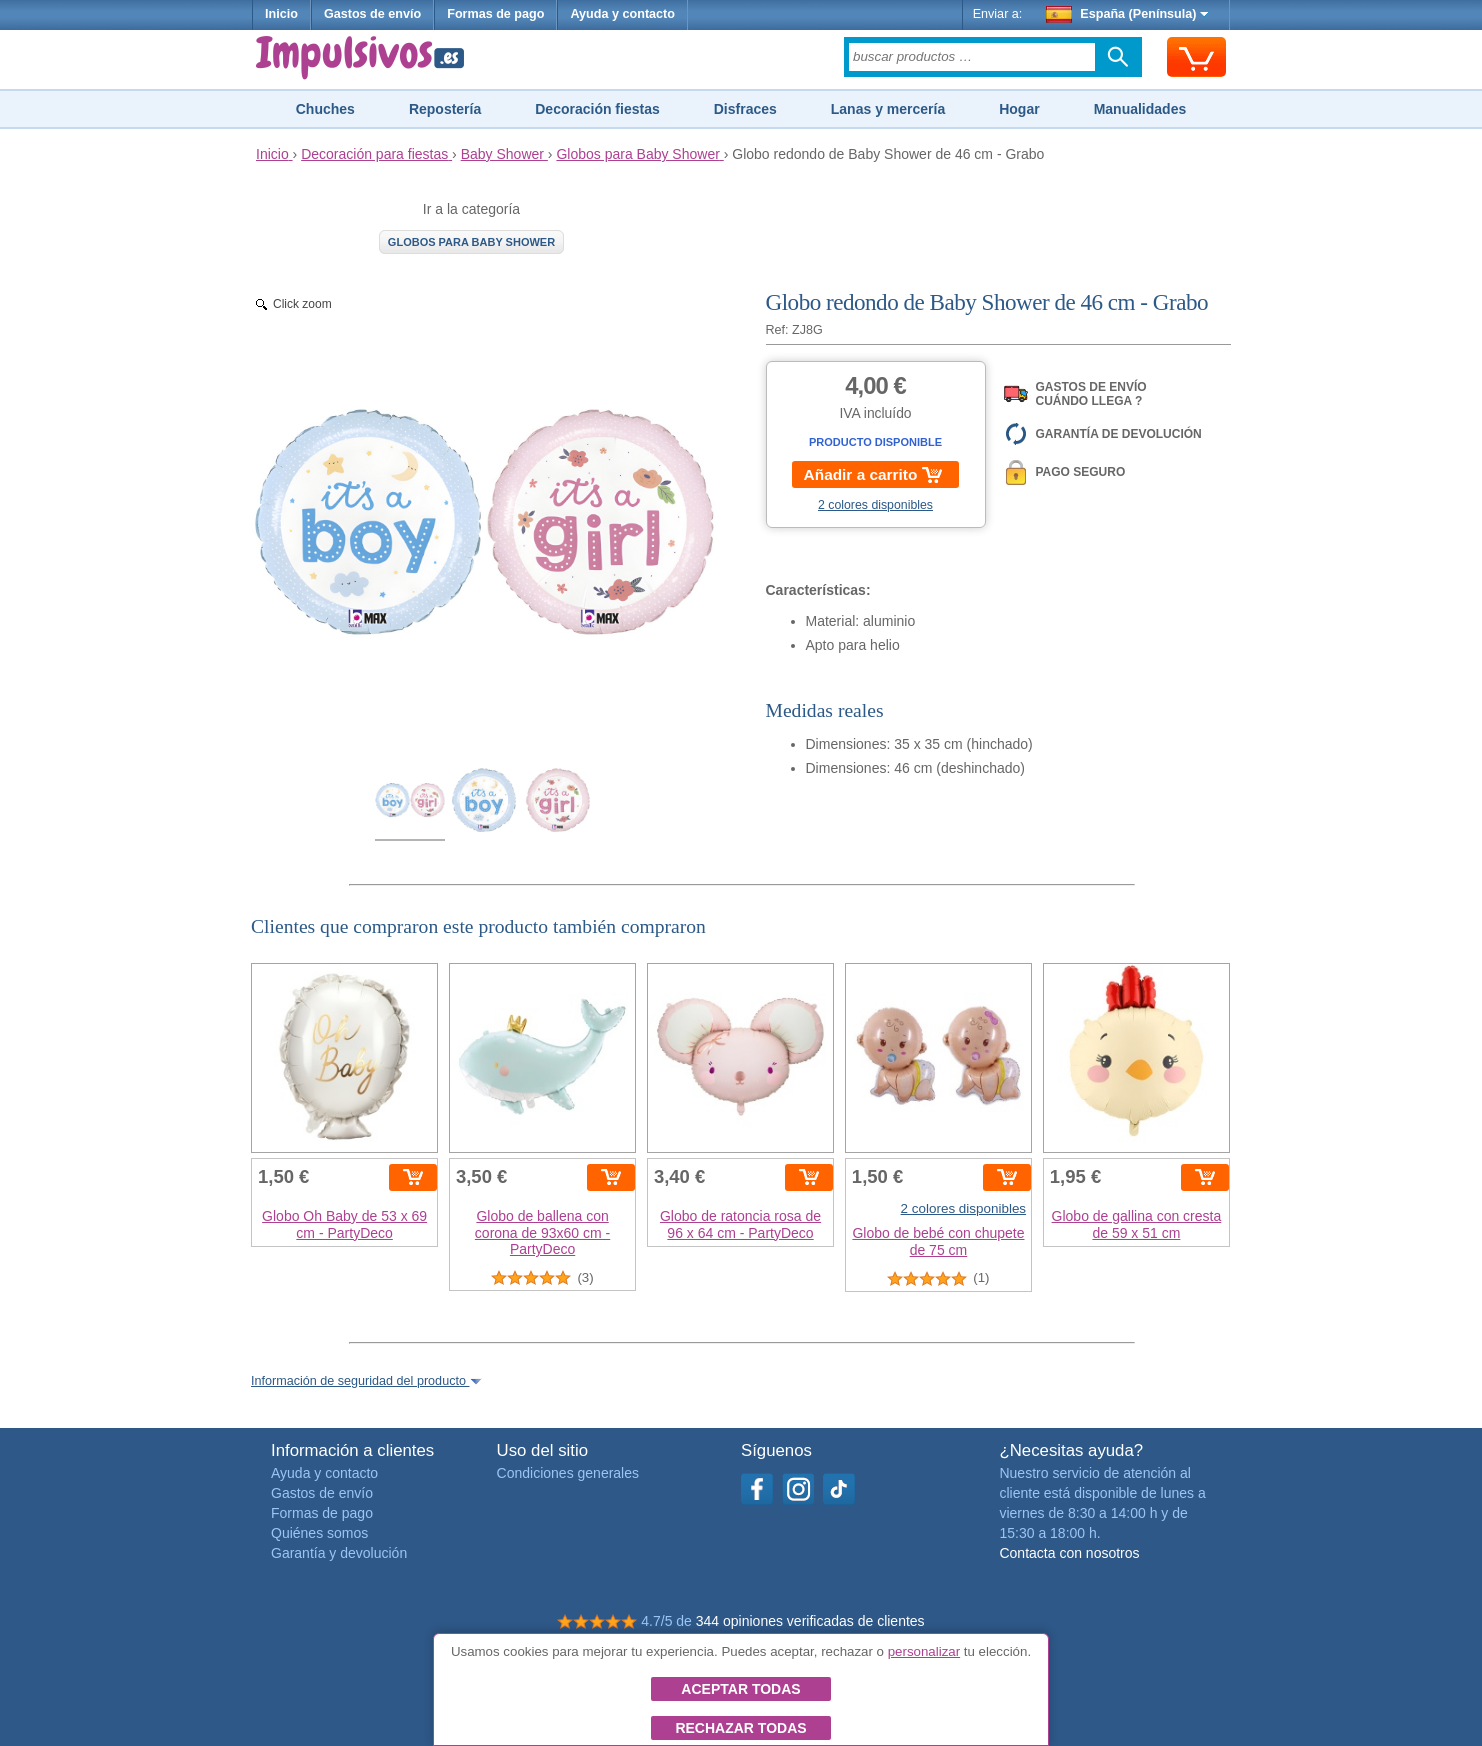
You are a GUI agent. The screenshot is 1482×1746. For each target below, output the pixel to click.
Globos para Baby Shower (471, 242)
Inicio (281, 14)
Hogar (1019, 109)
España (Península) (1127, 14)
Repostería (445, 109)
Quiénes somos (319, 1533)
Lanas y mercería (888, 109)
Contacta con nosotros (1069, 1553)
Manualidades (1140, 109)
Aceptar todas (740, 1689)
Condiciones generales (568, 1473)
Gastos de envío (372, 14)
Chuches (325, 109)
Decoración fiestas (597, 109)
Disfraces (745, 109)
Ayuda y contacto (622, 14)
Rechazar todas (740, 1728)
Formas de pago (495, 14)
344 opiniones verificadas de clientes (810, 1621)
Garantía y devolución (339, 1553)
